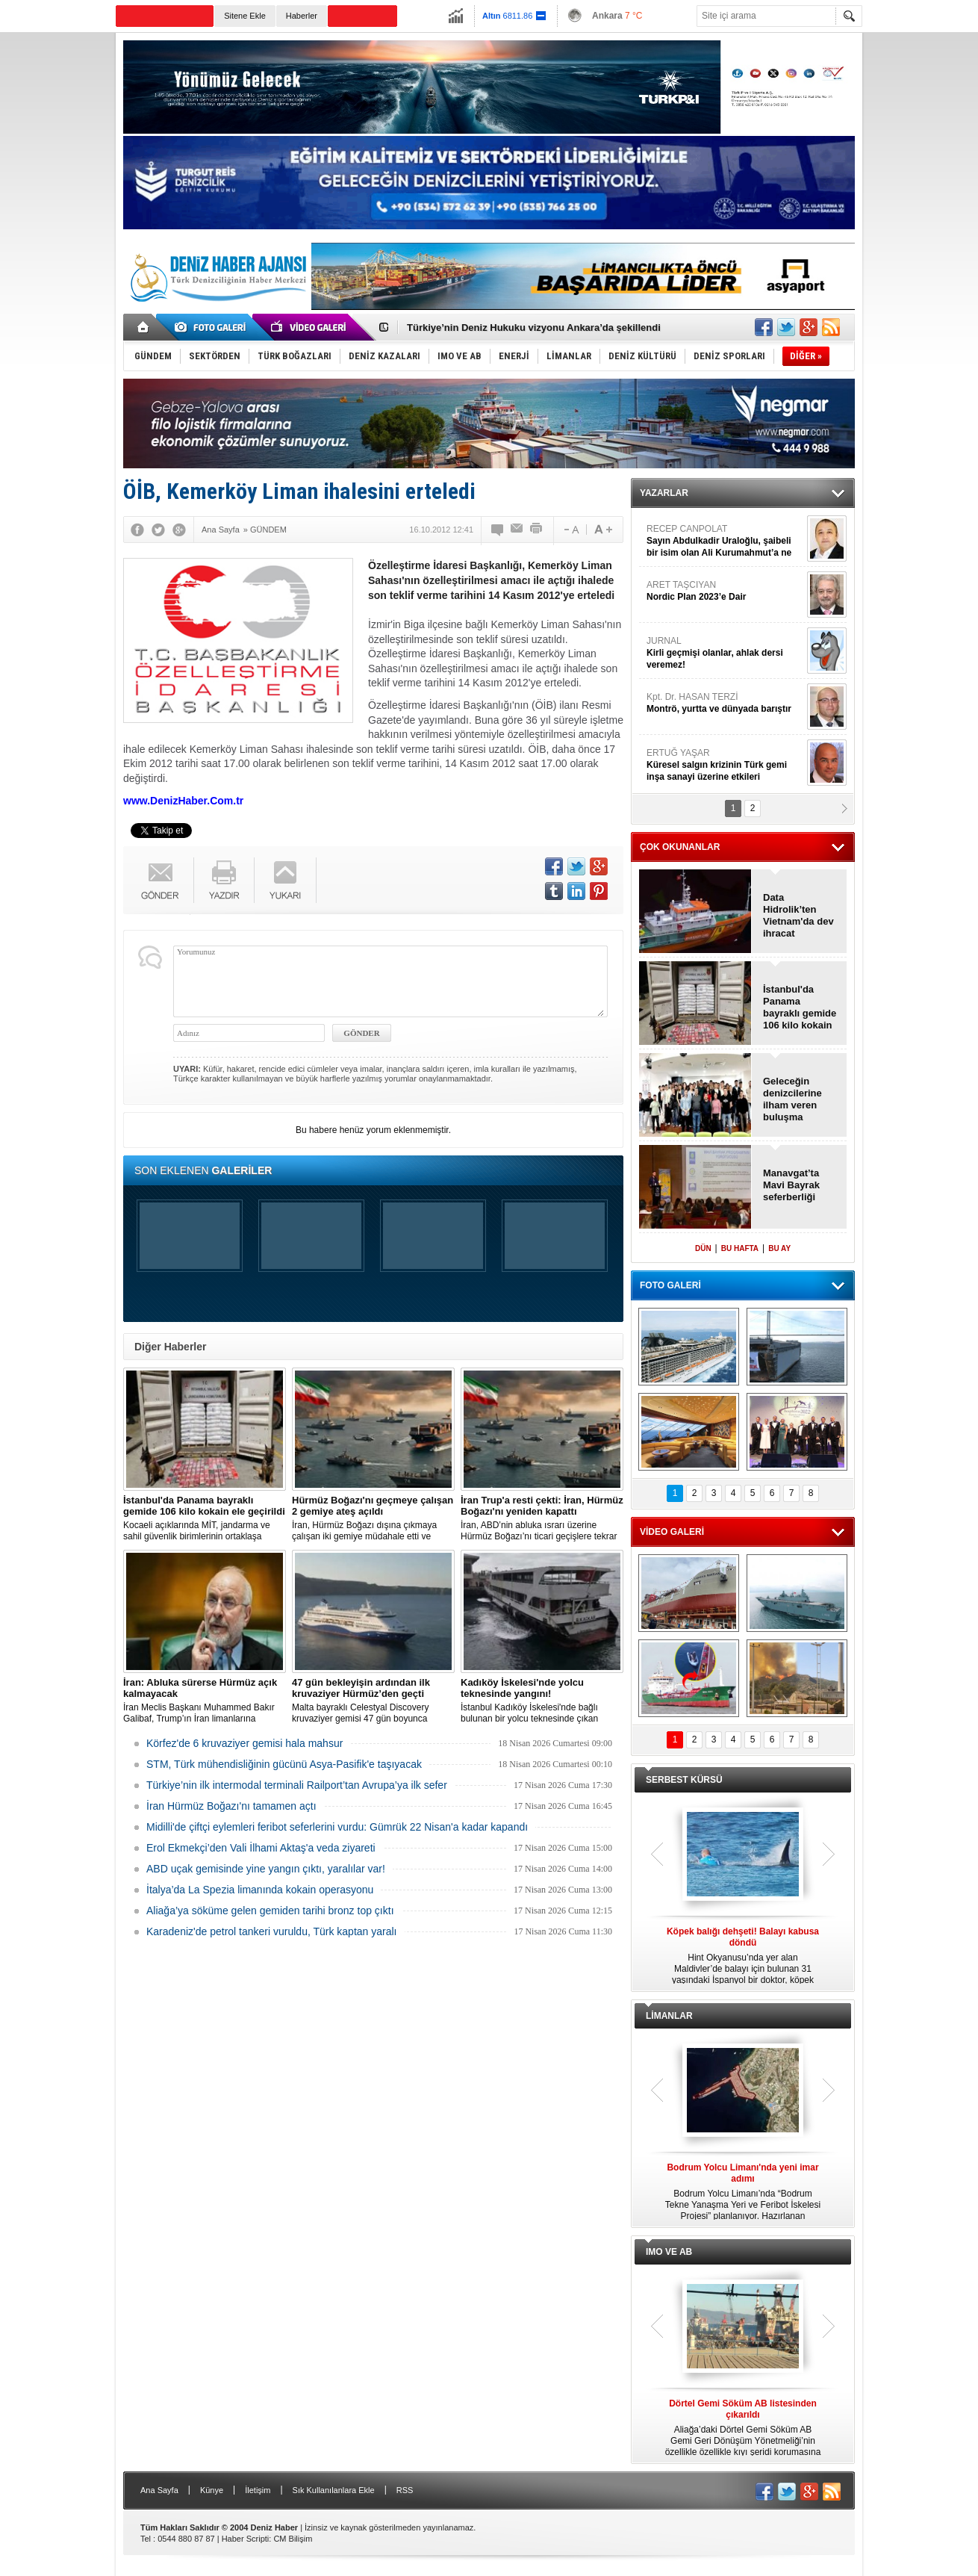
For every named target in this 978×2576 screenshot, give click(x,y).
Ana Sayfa (159, 2490)
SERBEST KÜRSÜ (684, 1780)
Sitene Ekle (245, 15)
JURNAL (725, 653)
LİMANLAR (669, 2016)
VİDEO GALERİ (672, 1532)
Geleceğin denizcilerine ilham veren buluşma (792, 1099)
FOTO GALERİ (670, 1285)
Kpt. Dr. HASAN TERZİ (725, 703)
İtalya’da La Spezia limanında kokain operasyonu (259, 1890)
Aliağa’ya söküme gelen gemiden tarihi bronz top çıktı (270, 1911)
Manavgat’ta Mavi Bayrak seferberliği (791, 1184)
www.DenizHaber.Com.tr (183, 801)
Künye (211, 2490)
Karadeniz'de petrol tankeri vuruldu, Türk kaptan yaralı (271, 1931)
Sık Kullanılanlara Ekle (334, 2490)
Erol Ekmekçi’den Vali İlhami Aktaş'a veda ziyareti (261, 1848)
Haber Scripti (246, 2538)
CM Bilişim (292, 2538)
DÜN (703, 1248)
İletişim (257, 2490)
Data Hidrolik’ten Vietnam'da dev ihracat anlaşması (798, 916)
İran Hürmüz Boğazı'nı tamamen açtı (231, 1806)
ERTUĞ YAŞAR (725, 765)
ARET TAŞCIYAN (725, 591)
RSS (405, 2490)
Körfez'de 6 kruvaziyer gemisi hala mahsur (244, 1743)
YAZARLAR (664, 493)
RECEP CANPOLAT (725, 541)
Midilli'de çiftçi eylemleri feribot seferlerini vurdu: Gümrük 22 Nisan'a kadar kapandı (337, 1827)
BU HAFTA (740, 1248)
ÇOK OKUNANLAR (680, 847)
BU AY (779, 1248)
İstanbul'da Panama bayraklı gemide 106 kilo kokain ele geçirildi (799, 1007)
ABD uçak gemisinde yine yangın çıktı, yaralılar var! (265, 1869)
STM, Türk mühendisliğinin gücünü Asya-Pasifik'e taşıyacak (284, 1764)
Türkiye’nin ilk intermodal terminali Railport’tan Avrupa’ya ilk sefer (296, 1785)
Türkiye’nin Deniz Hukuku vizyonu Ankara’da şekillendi (534, 327)
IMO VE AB (669, 2252)
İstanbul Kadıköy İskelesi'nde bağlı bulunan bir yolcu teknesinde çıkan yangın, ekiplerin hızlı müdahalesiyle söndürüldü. (542, 1701)
